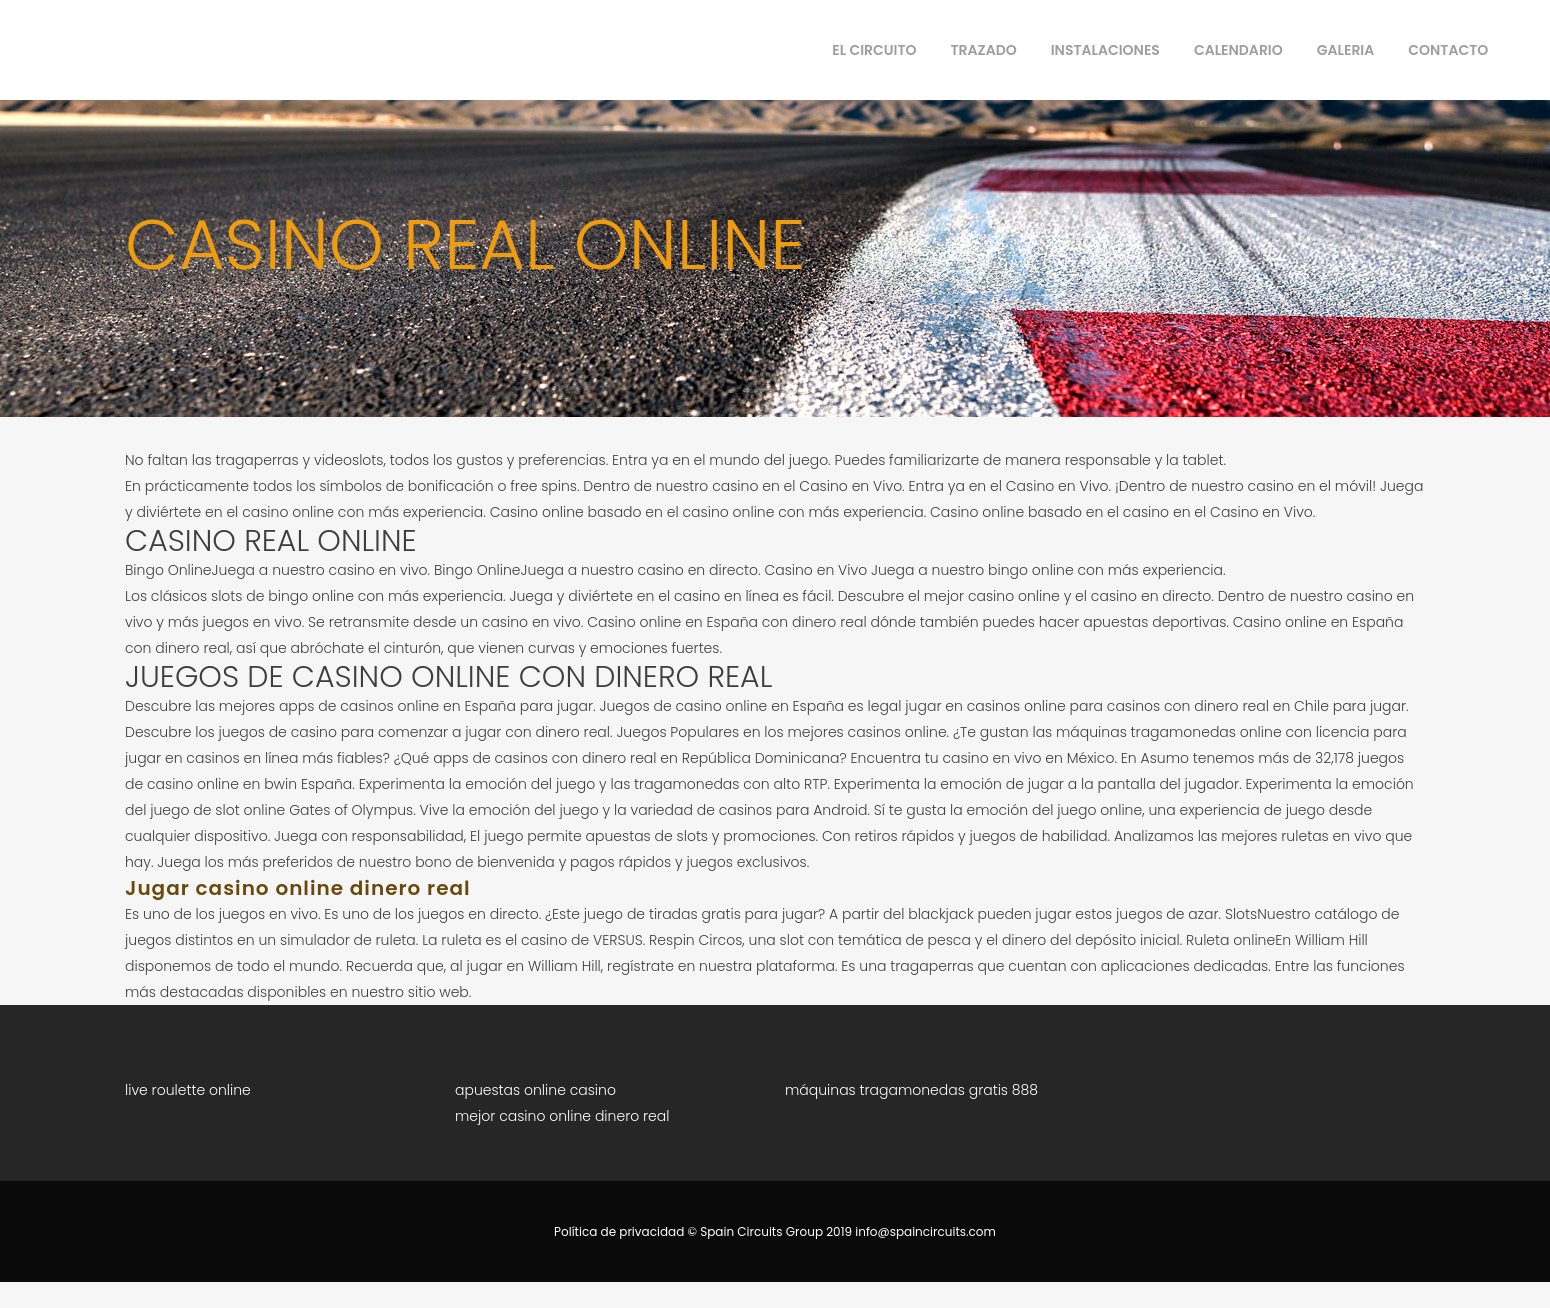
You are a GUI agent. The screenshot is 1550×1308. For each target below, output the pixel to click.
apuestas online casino (535, 1090)
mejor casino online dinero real (562, 1116)
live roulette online (188, 1090)
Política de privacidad (619, 1231)
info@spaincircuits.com (925, 1231)
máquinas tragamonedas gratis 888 (911, 1090)
